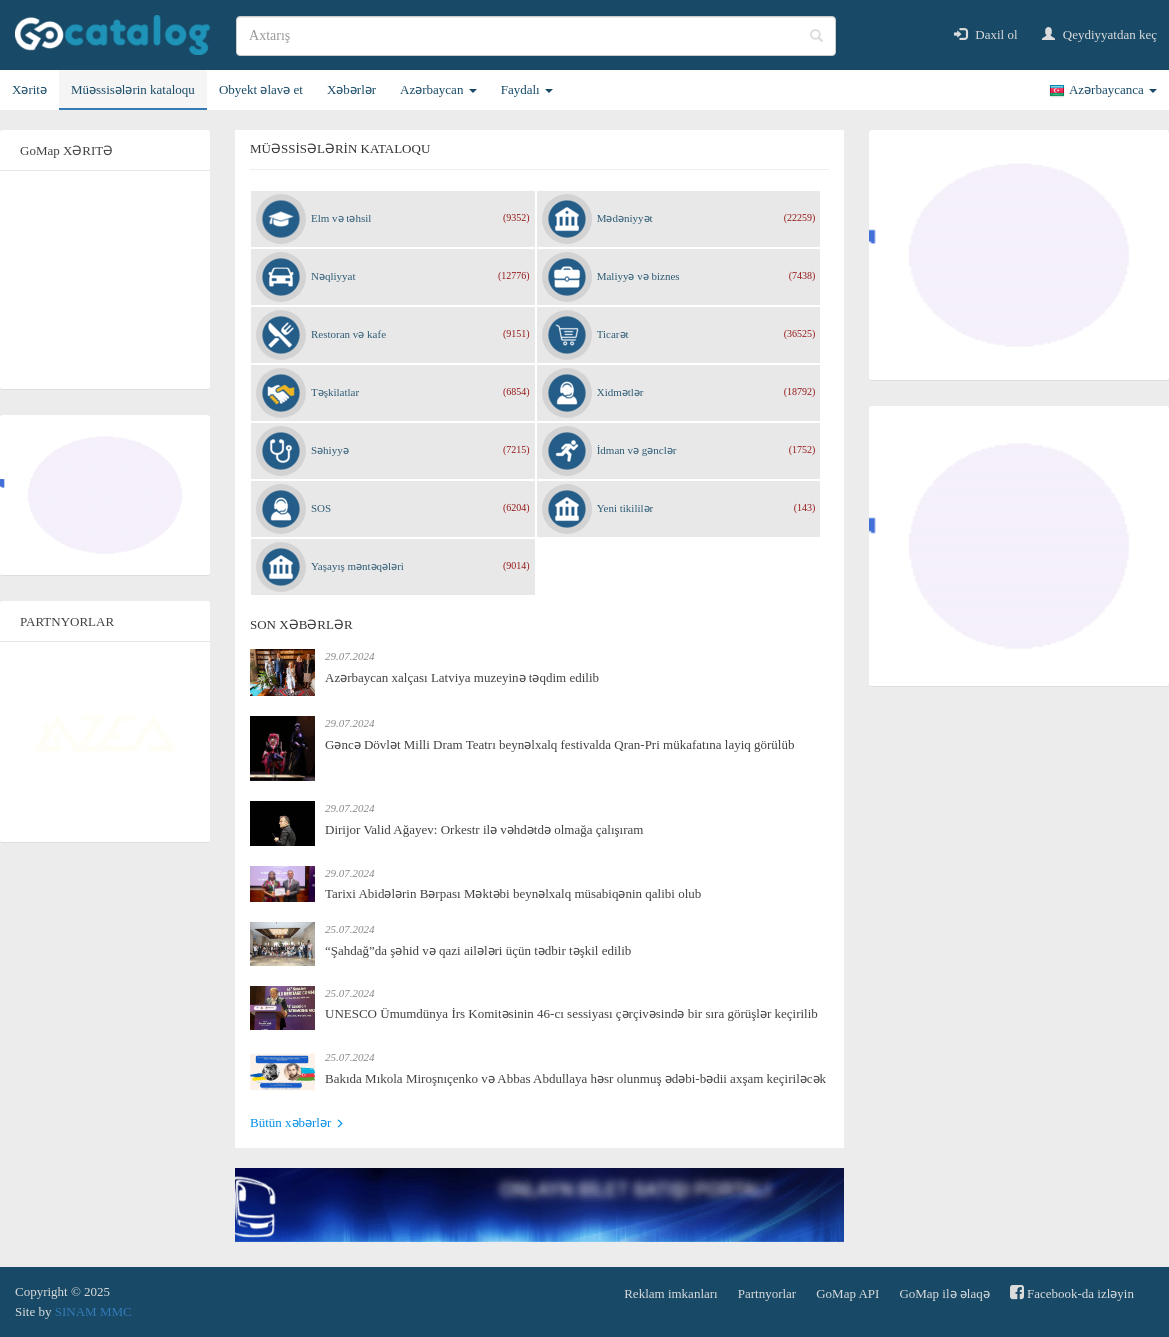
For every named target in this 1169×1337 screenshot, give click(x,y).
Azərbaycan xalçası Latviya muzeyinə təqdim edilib (462, 677)
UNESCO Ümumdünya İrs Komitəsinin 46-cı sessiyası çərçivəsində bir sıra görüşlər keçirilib (571, 1013)
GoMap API (847, 1293)
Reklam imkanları (671, 1293)
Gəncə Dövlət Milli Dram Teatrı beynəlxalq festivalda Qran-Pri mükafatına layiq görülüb (559, 744)
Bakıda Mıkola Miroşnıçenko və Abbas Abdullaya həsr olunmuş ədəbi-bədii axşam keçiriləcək (575, 1078)
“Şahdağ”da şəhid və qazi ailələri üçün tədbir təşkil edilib (478, 950)
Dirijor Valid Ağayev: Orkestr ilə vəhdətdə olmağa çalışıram (484, 829)
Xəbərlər (351, 89)
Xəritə (29, 89)
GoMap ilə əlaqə (944, 1293)
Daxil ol (986, 34)
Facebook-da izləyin (1072, 1292)
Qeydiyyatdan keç (1099, 34)
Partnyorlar (767, 1293)
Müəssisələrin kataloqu (133, 89)
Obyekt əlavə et (261, 89)
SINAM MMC (93, 1311)
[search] (536, 36)
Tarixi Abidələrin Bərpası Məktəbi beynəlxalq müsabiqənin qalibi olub (513, 893)
